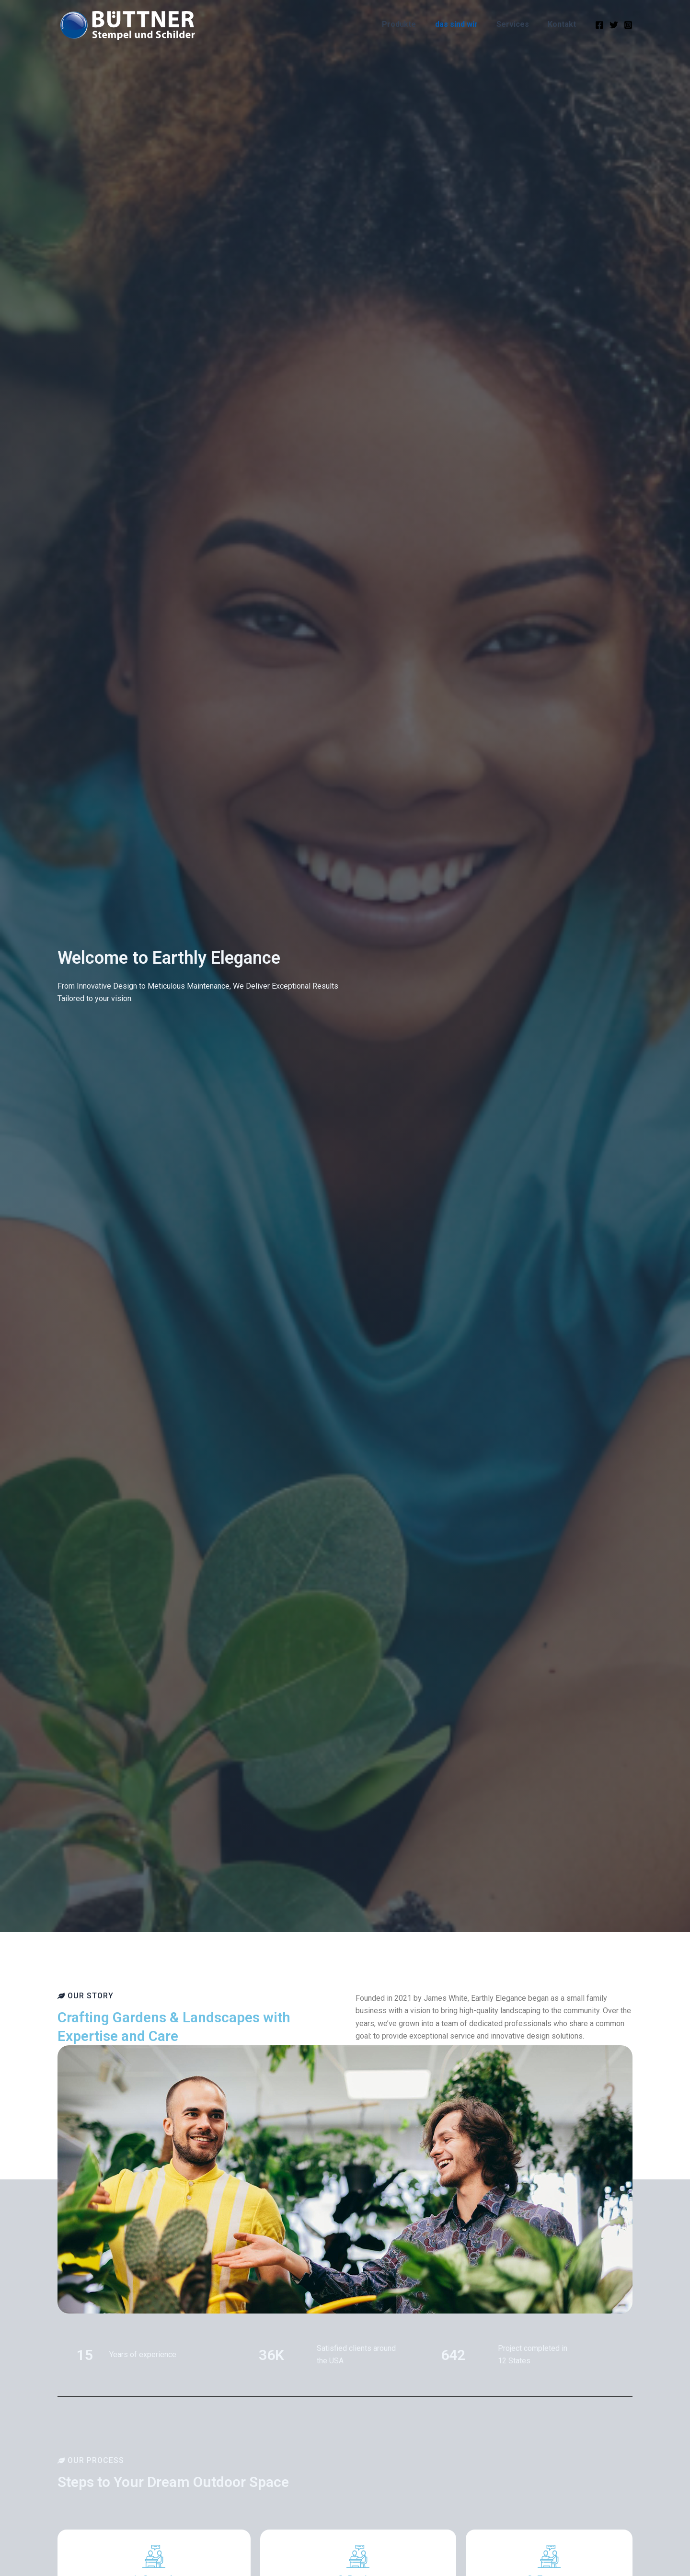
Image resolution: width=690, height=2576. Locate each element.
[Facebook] (599, 25)
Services (518, 24)
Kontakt (564, 24)
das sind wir (465, 24)
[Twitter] (614, 25)
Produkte (411, 24)
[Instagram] (628, 25)
